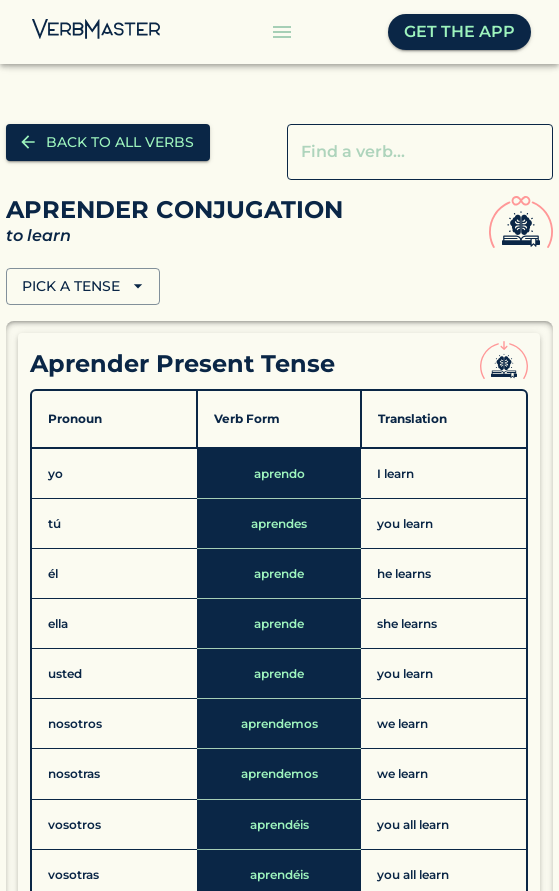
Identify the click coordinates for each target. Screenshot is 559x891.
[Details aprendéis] (279, 824)
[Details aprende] (279, 573)
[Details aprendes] (279, 523)
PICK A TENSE (83, 286)
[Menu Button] (282, 32)
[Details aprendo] (279, 473)
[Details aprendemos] (279, 723)
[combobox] (405, 152)
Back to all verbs (108, 142)
